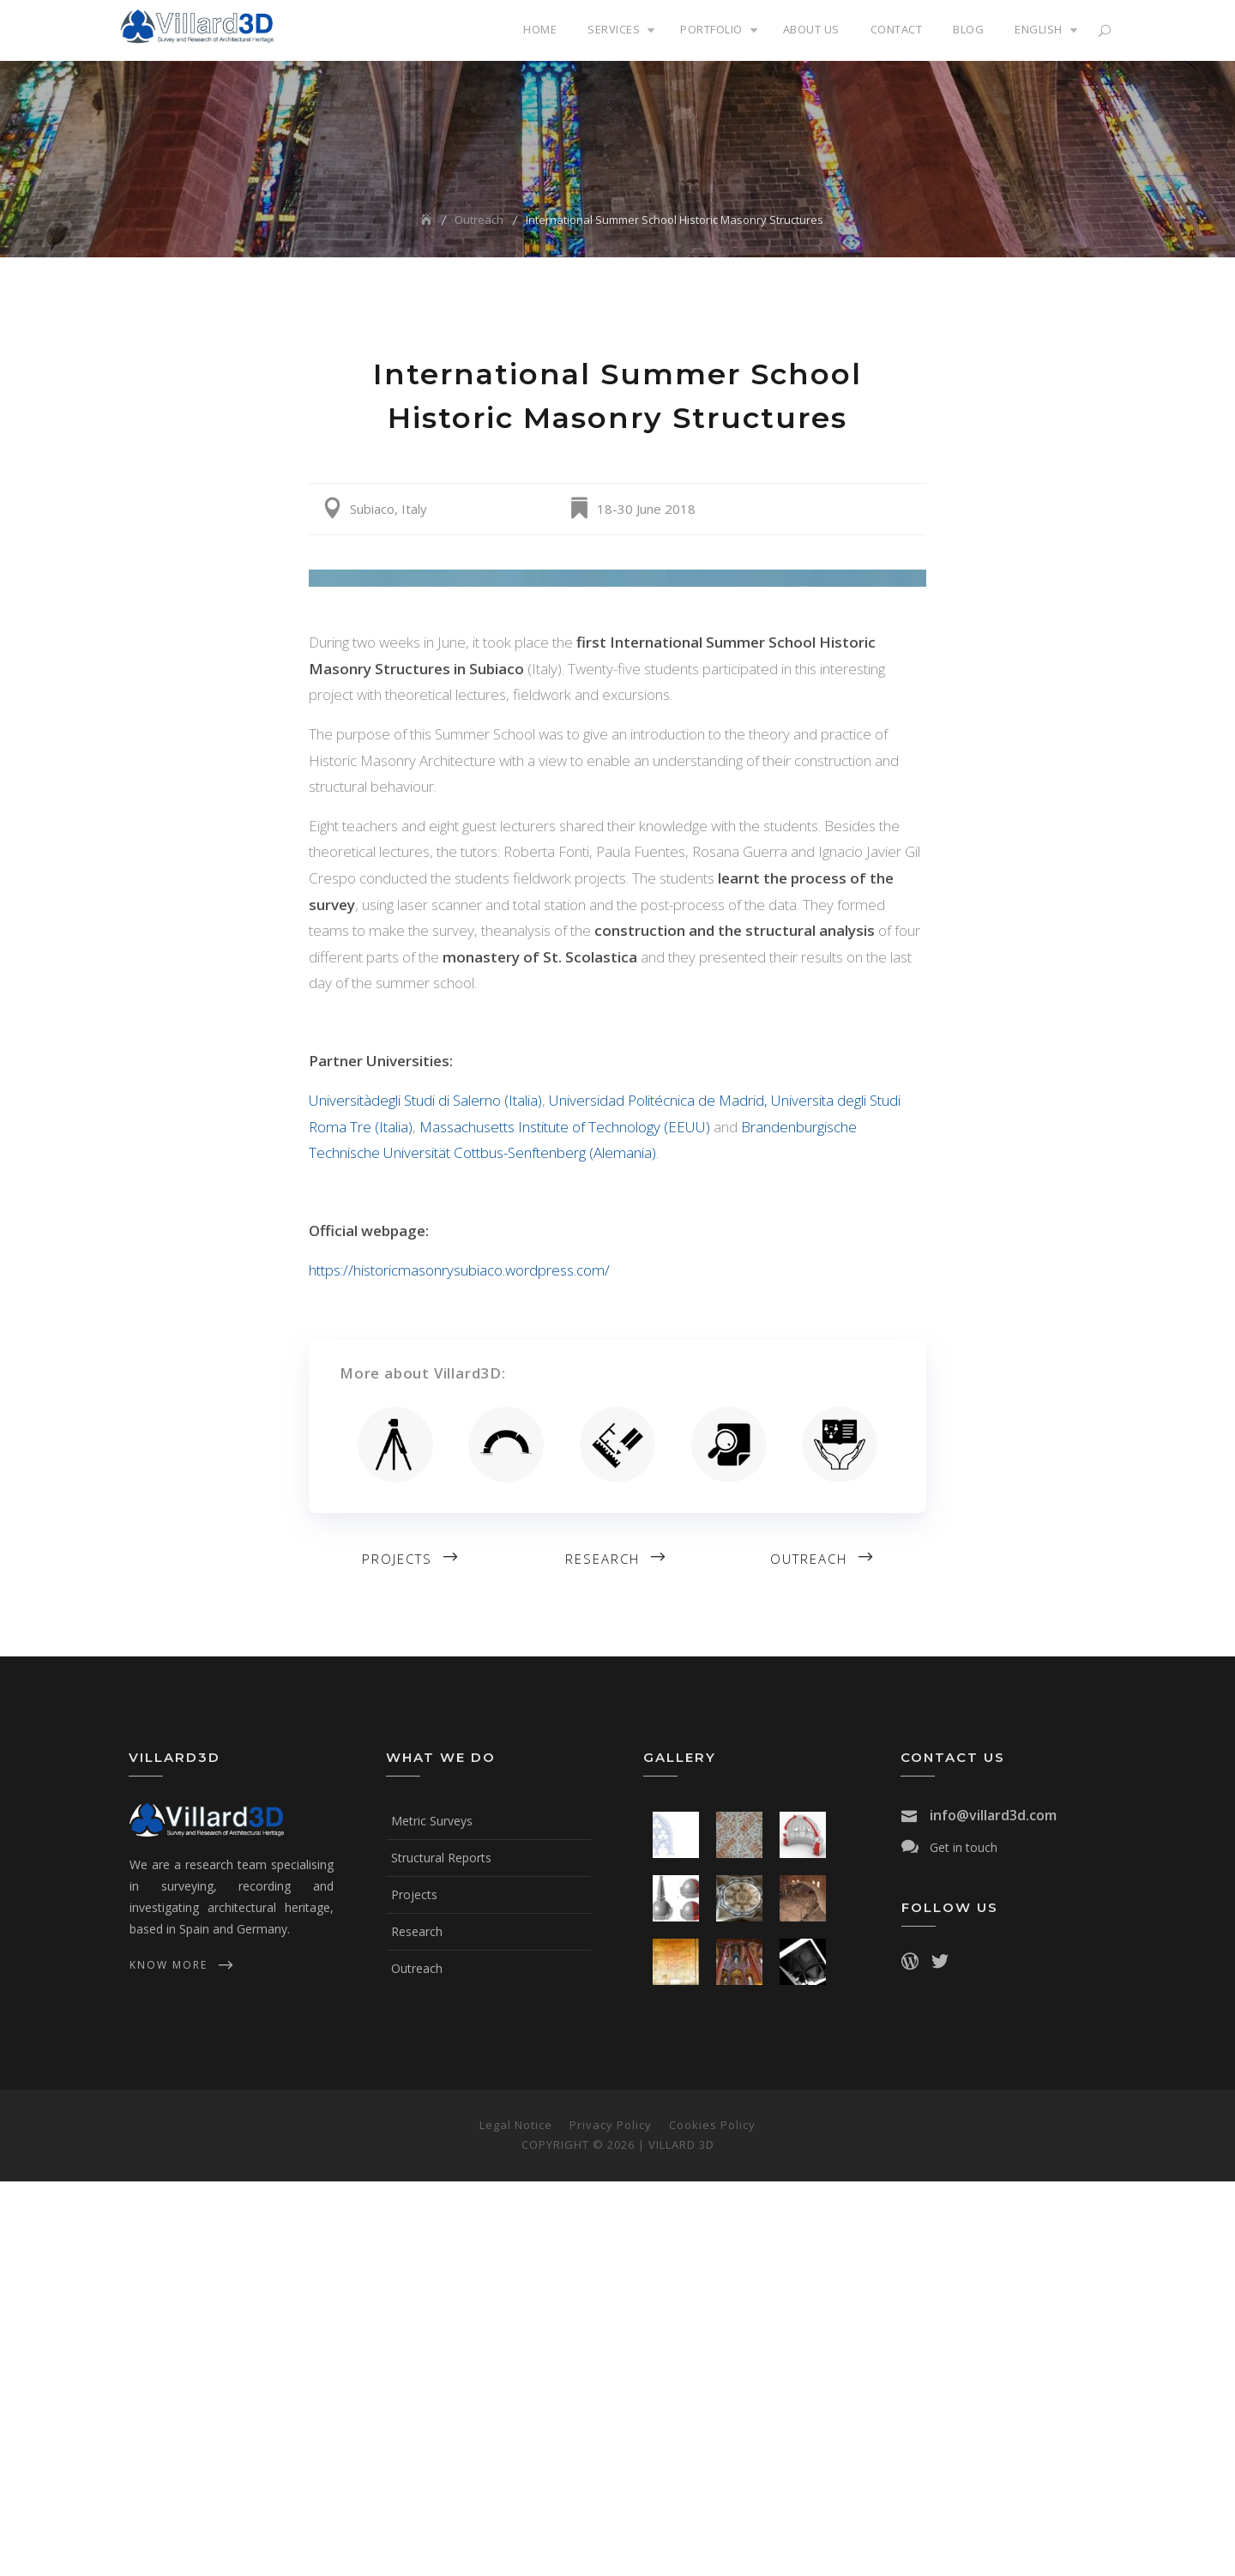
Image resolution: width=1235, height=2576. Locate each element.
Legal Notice (515, 2519)
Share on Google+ (909, 509)
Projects (397, 1953)
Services (613, 29)
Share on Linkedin (886, 509)
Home (540, 29)
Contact (897, 29)
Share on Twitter (839, 509)
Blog (968, 29)
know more (169, 2359)
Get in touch (963, 2242)
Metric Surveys (432, 2215)
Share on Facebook (863, 509)
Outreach (808, 1953)
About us (811, 29)
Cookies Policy (712, 2519)
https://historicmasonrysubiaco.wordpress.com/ (459, 1664)
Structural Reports (441, 2252)
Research (602, 1953)
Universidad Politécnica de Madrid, (660, 1495)
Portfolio (711, 29)
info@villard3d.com (993, 2209)
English (1039, 29)
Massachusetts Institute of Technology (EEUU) (564, 1521)
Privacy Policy (610, 2519)
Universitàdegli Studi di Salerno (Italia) (425, 1495)
